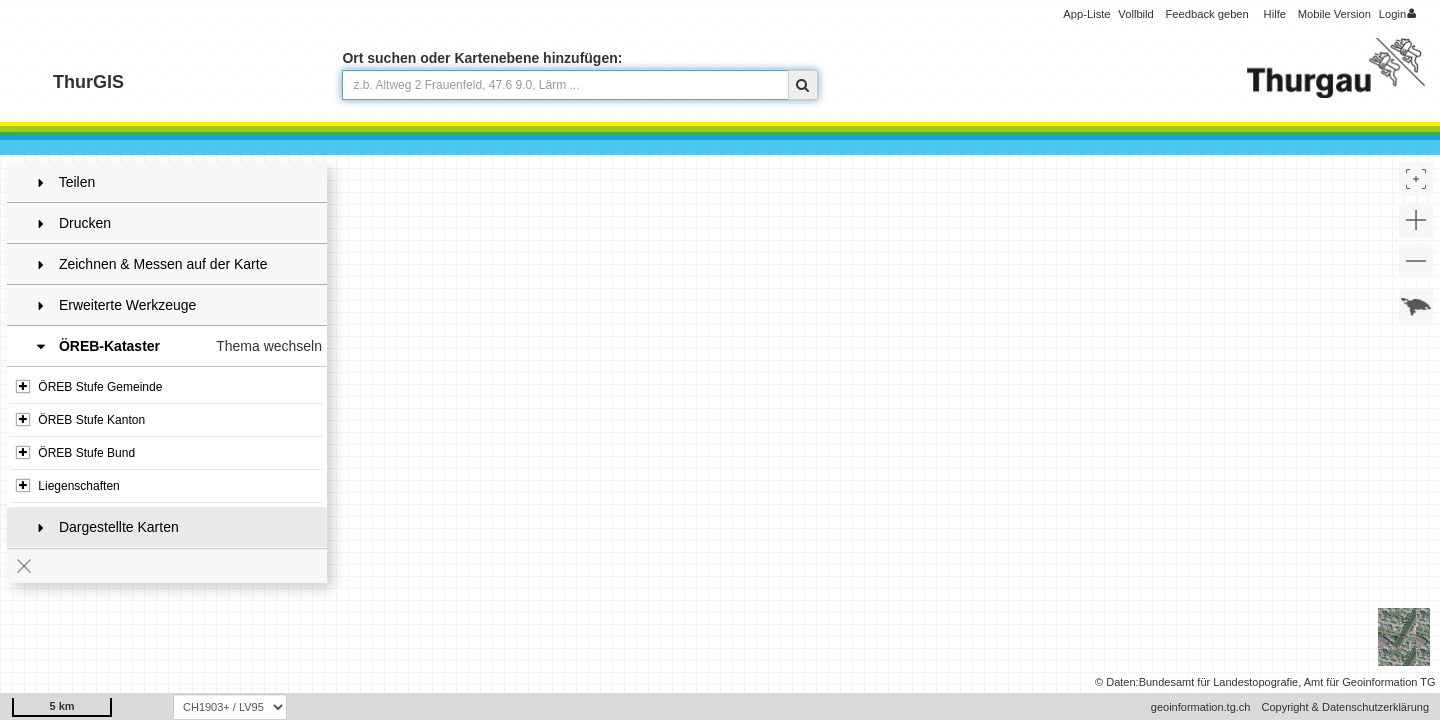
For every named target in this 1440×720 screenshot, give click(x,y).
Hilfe (1275, 14)
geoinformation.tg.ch (1201, 707)
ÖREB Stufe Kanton (80, 420)
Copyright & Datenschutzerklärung (1345, 707)
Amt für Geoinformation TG (1370, 682)
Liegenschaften (68, 486)
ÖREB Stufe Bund (75, 453)
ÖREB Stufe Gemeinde (89, 387)
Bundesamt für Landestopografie (1219, 682)
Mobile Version (1334, 14)
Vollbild (1135, 14)
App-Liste (1086, 14)
